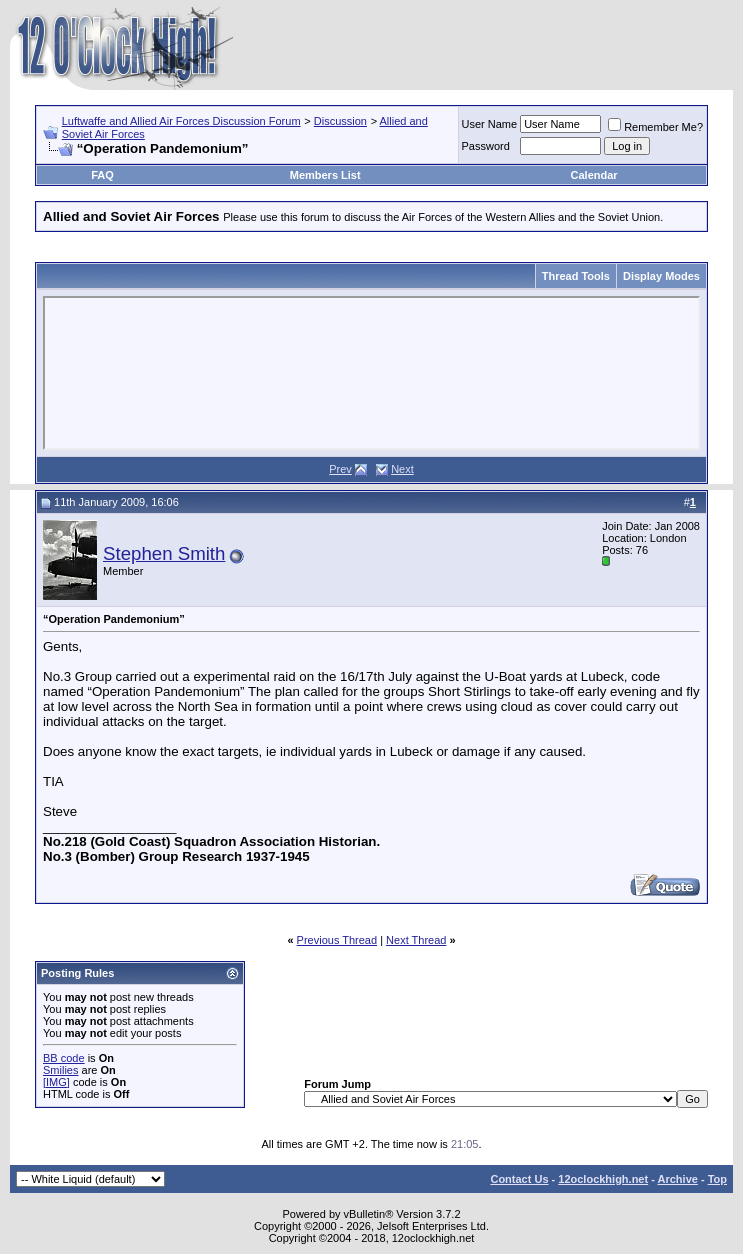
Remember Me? (655, 127)
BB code (64, 1058)
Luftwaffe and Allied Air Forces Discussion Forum (181, 121)
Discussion (340, 121)
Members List (325, 175)
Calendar (594, 175)
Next (402, 469)
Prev (340, 469)
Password (486, 146)
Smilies (60, 1070)
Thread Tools (576, 276)
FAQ (102, 175)
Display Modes (661, 276)
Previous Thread (337, 940)
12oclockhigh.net (603, 1179)
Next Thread (416, 940)
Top (717, 1179)
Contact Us (519, 1179)
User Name (490, 124)
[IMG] (56, 1082)
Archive (678, 1179)
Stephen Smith (164, 553)
